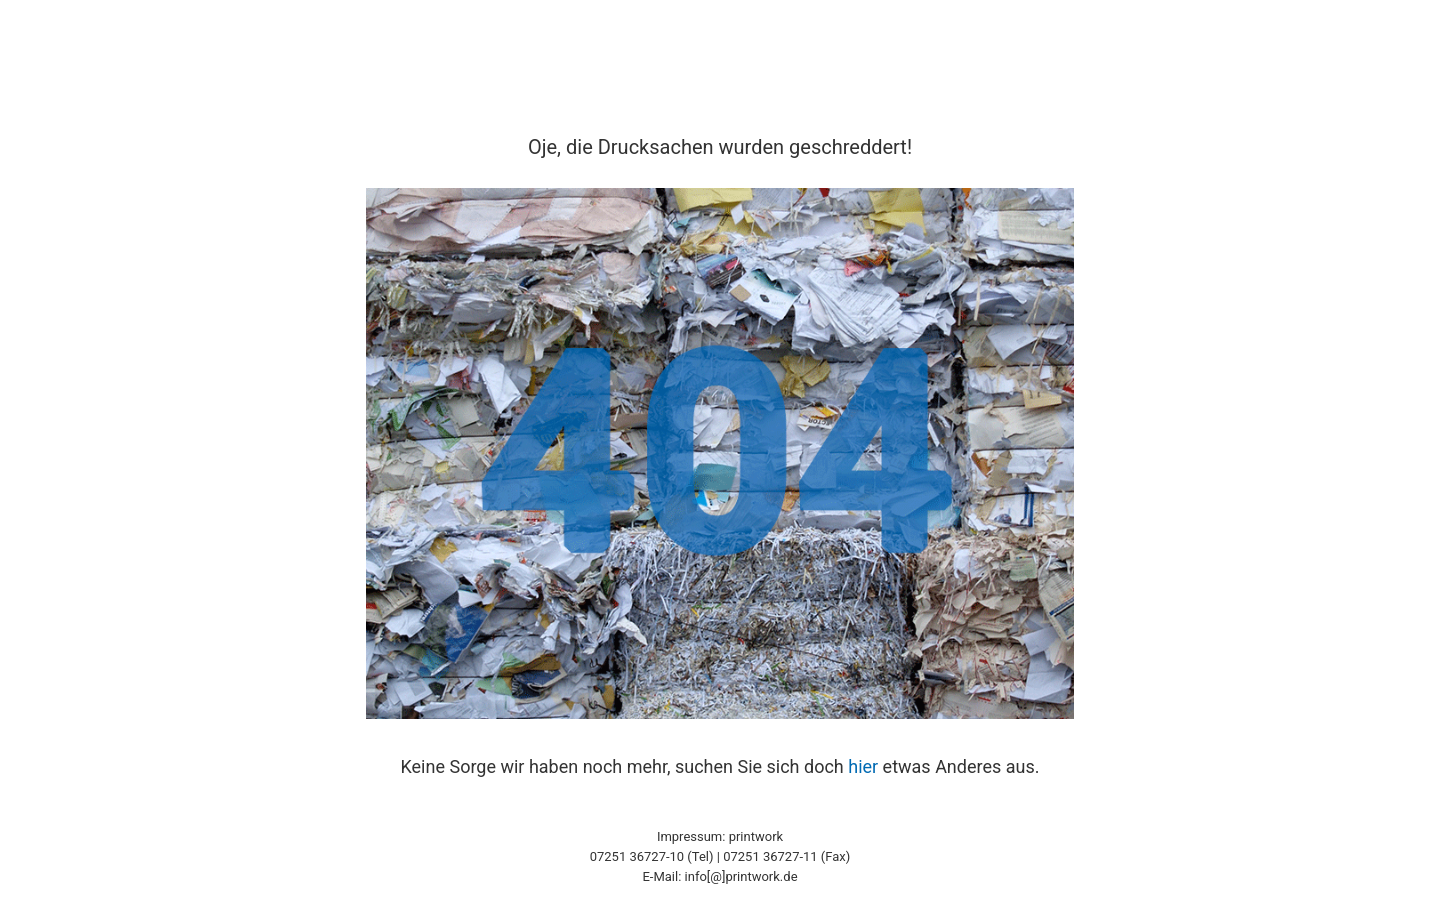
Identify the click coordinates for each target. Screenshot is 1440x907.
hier (863, 766)
